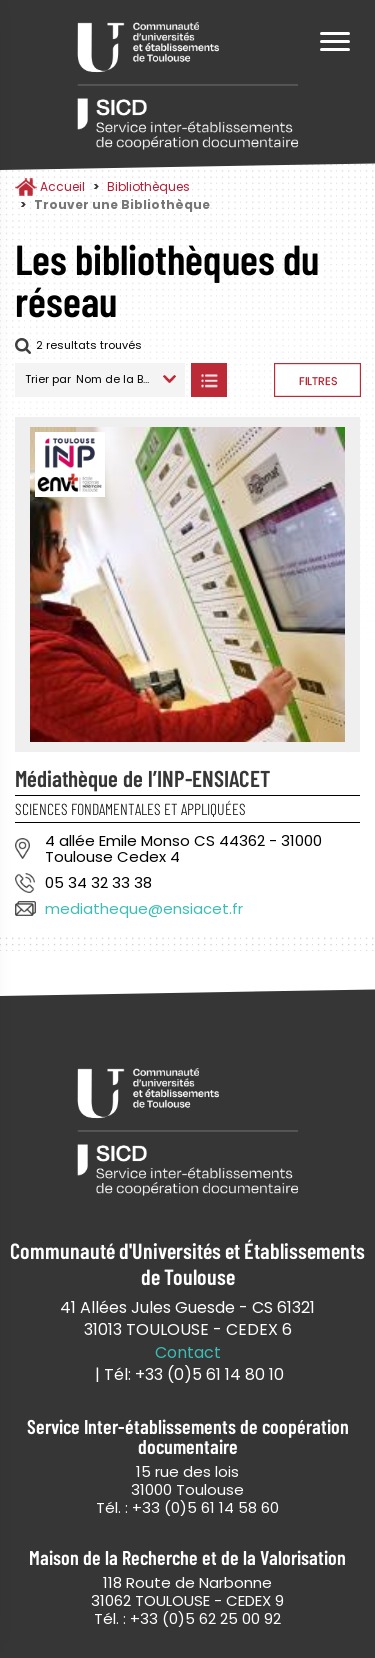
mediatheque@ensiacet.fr (144, 908)
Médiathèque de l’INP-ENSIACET (142, 778)
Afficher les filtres (317, 380)
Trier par (48, 379)
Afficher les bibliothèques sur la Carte (250, 380)
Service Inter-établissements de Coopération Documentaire (188, 87)
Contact (188, 1353)
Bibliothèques (148, 186)
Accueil (62, 186)
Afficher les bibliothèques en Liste (208, 380)
